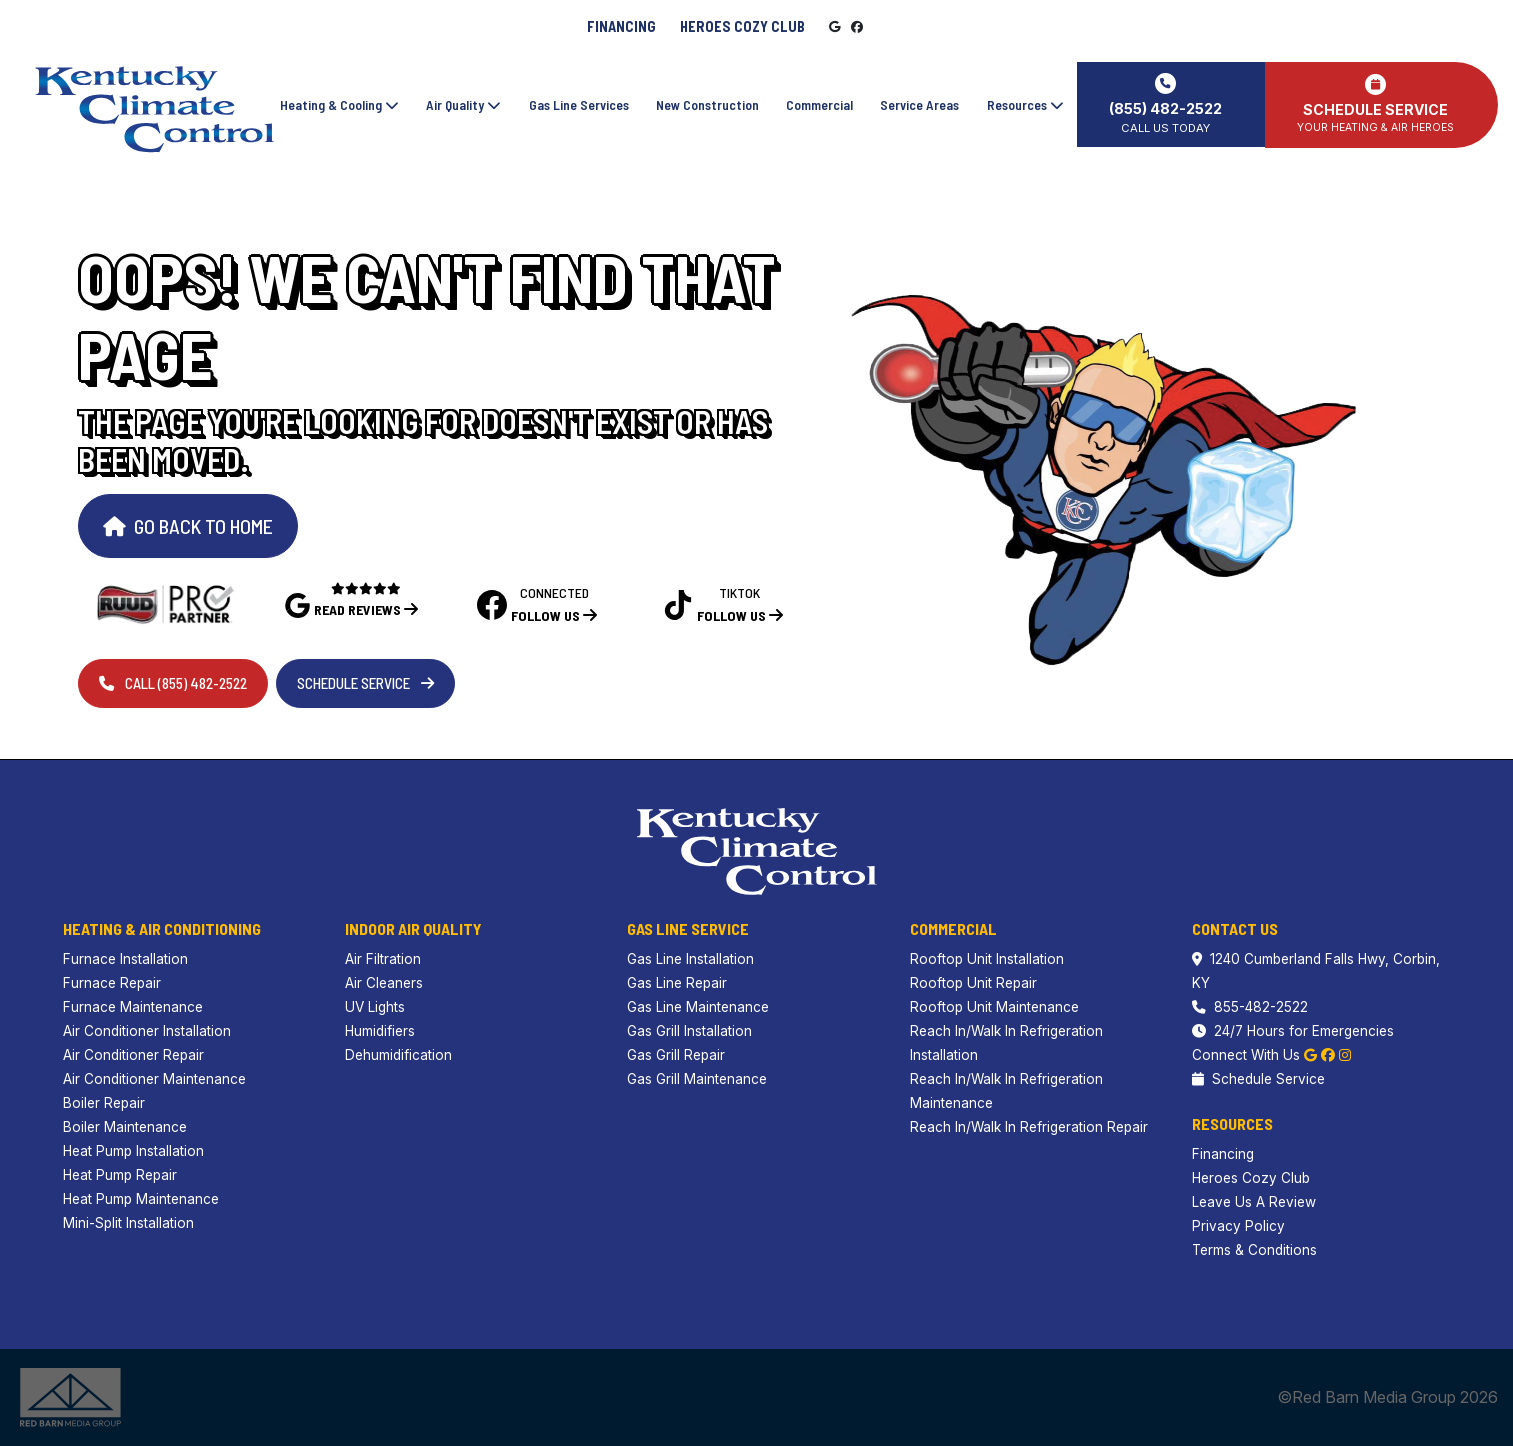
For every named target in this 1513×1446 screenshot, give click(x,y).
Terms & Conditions (1254, 1250)
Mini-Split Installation (128, 1223)
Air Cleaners (384, 983)
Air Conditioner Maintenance (154, 1079)
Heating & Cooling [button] (339, 103)
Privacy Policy (1238, 1226)
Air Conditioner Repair (133, 1055)
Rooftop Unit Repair (973, 983)
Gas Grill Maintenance (697, 1079)
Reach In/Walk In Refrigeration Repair (1029, 1127)
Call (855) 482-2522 (173, 683)
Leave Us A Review (1254, 1202)
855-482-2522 (1250, 1007)
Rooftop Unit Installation (987, 959)
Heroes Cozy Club (742, 26)
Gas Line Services (578, 103)
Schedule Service (365, 683)
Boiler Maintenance (125, 1127)
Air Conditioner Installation (147, 1031)
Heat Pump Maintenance (141, 1199)
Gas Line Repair (677, 983)
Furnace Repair (112, 983)
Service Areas (919, 103)
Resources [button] (1025, 103)
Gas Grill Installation (689, 1031)
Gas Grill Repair (676, 1055)
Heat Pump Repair (120, 1175)
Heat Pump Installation (133, 1151)
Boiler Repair (104, 1103)
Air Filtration (383, 959)
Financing (621, 26)
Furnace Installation (125, 959)
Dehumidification (398, 1055)
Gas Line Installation (690, 959)
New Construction (707, 103)
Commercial (819, 103)
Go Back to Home (188, 526)
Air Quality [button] (463, 103)
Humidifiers (380, 1031)
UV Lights (375, 1007)
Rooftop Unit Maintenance (994, 1007)
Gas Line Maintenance (698, 1007)
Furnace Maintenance (133, 1007)
